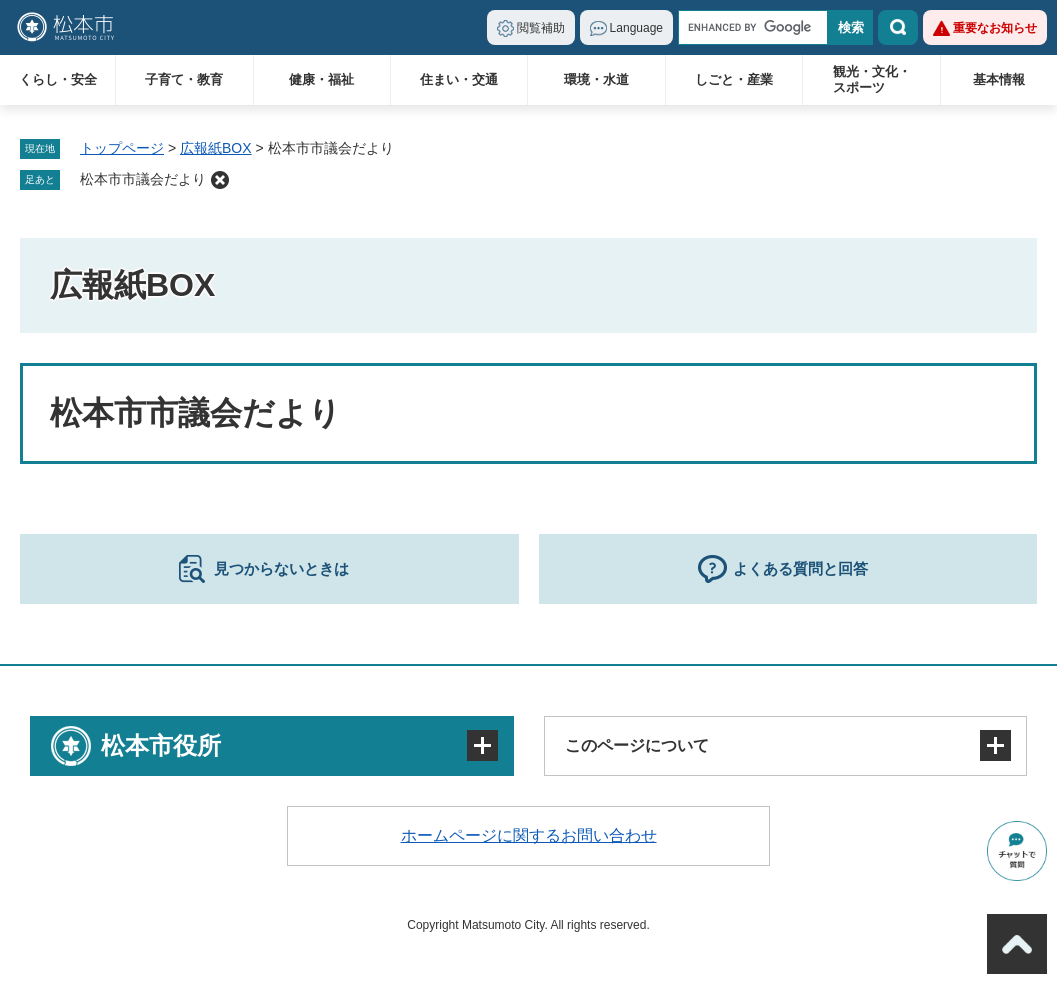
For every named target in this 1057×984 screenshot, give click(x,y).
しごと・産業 (734, 79)
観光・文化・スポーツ (872, 79)
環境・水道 (596, 79)
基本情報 (999, 79)
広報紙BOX (216, 148)
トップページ (122, 148)
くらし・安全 (58, 79)
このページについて (637, 745)
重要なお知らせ (995, 28)
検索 (898, 27)
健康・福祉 (321, 79)
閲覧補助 (541, 28)
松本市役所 (161, 745)
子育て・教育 (184, 79)
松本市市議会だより (143, 179)
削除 (220, 180)
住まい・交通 (459, 79)
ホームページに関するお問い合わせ (529, 835)
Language (636, 28)
